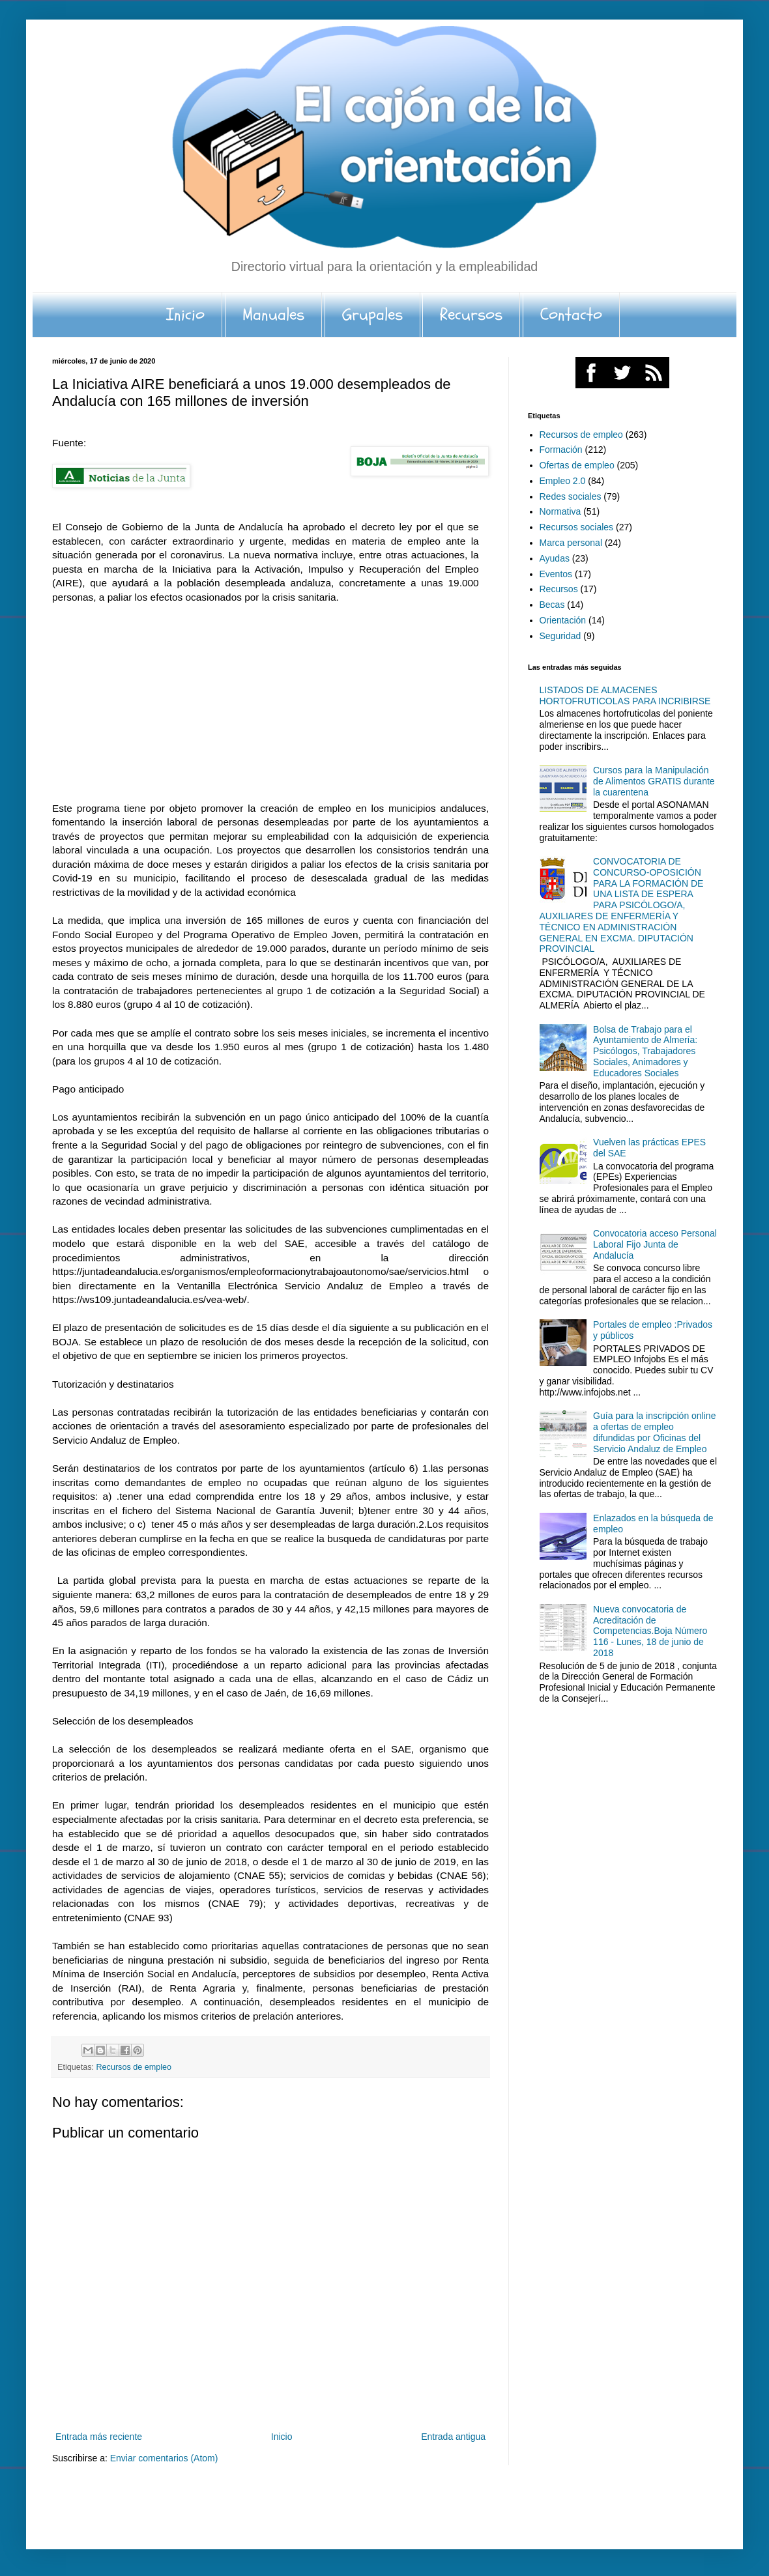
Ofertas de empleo (577, 465)
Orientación (563, 620)
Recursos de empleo (134, 2067)
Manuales (273, 314)
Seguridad (560, 636)
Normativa (560, 511)
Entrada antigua (453, 2436)
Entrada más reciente (98, 2436)
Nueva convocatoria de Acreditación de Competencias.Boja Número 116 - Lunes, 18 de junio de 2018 (650, 1631)
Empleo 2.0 (563, 481)
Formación (561, 449)
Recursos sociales (577, 527)
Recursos (471, 314)
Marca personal (571, 542)
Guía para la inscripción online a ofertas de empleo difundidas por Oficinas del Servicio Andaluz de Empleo (654, 1431)
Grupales (372, 314)
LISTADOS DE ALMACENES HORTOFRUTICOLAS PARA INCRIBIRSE (625, 695)
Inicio (185, 314)
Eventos (556, 574)
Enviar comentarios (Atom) (164, 2458)
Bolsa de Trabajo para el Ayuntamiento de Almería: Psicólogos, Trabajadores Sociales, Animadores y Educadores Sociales (645, 1051)
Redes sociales (571, 496)
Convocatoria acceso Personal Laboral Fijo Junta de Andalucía (655, 1244)
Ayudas (555, 558)
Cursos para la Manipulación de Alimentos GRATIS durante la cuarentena (654, 781)
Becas (552, 604)
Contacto (571, 314)
